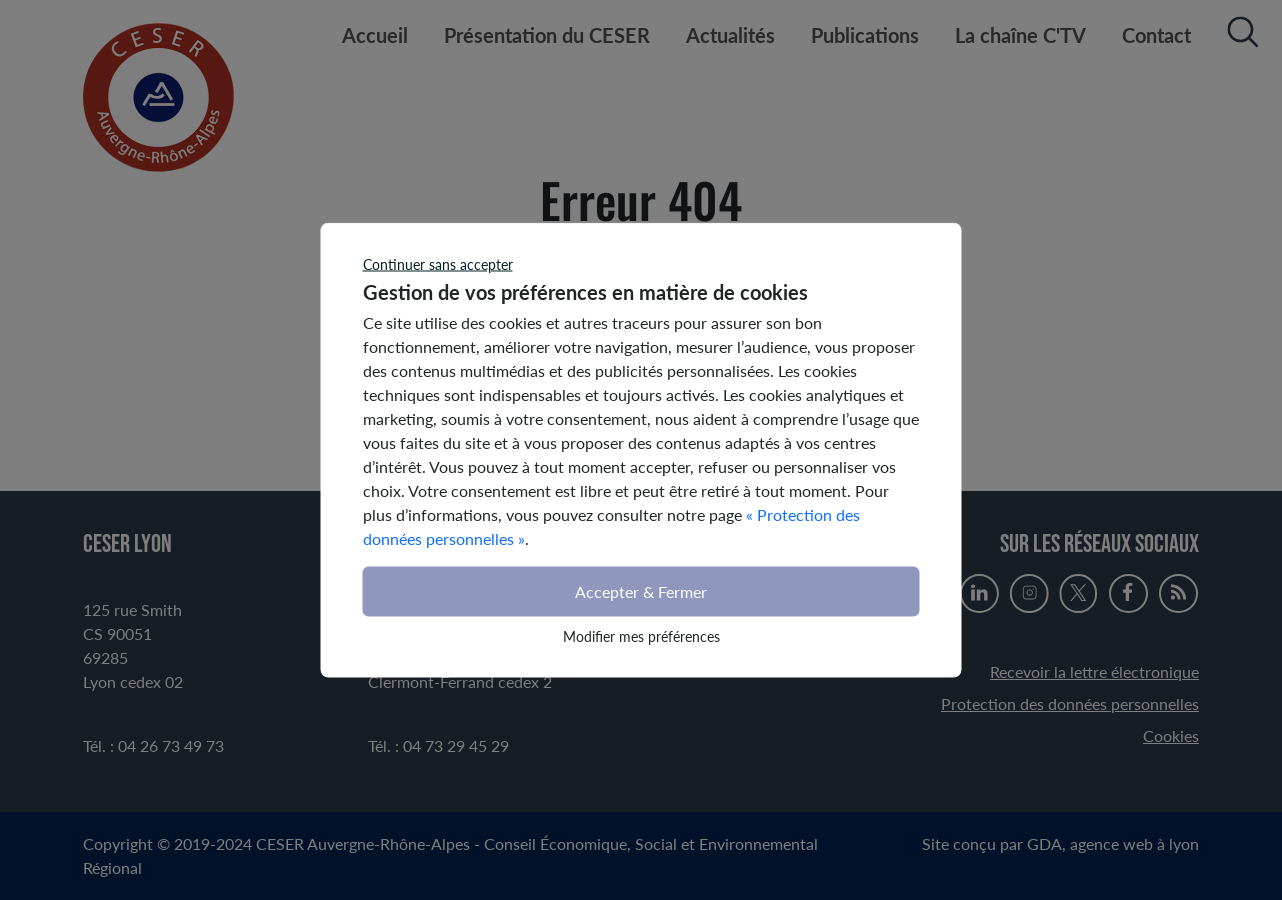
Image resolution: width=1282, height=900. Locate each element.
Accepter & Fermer (641, 591)
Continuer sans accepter (438, 264)
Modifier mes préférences (641, 636)
